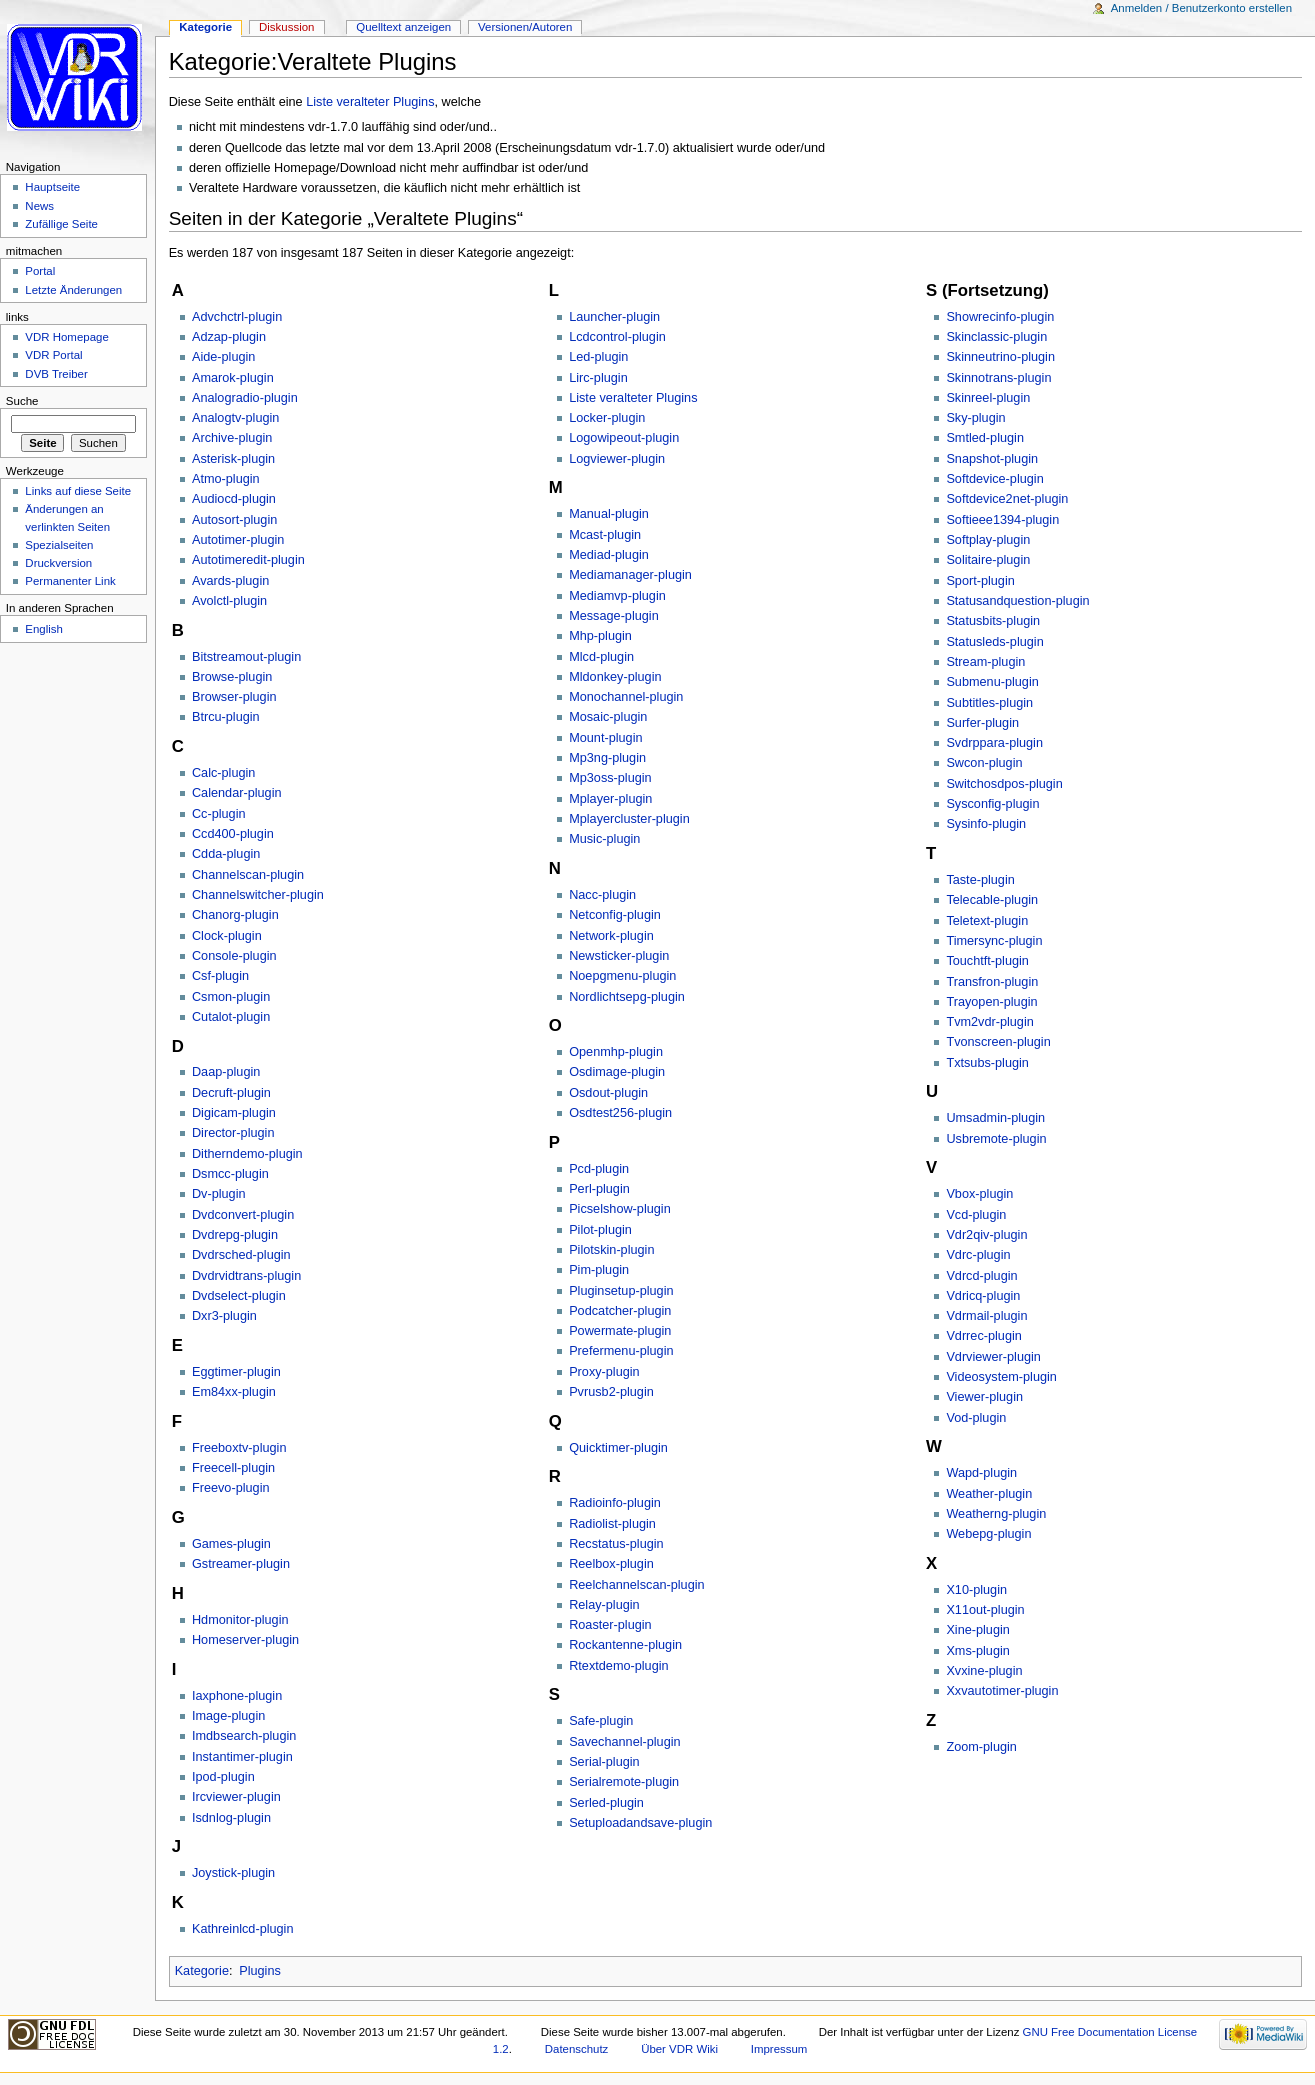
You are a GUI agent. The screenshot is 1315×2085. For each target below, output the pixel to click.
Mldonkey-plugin (615, 677)
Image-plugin (228, 1716)
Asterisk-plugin (233, 459)
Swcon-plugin (984, 763)
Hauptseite (52, 187)
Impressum (779, 2049)
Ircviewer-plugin (236, 1797)
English (44, 629)
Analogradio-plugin (245, 398)
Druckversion (58, 563)
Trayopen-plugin (991, 1002)
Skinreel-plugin (988, 398)
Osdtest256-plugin (620, 1113)
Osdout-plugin (608, 1093)
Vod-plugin (976, 1418)
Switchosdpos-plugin (1004, 784)
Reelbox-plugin (611, 1564)
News (39, 206)
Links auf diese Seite (78, 491)
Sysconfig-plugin (992, 804)
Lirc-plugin (598, 378)
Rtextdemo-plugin (618, 1666)
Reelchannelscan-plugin (636, 1585)
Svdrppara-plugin (994, 743)
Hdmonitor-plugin (240, 1620)
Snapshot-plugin (992, 459)
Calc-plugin (223, 773)
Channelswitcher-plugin (258, 895)
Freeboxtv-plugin (239, 1448)
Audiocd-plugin (234, 499)
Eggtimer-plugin (236, 1372)
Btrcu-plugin (226, 717)
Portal (40, 271)
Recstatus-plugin (616, 1544)
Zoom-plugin (981, 1747)
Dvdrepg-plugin (235, 1235)
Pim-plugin (599, 1270)
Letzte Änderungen (73, 290)
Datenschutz (577, 2049)
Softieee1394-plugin (1002, 520)
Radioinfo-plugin (615, 1503)
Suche (22, 401)
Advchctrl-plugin (237, 317)
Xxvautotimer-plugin (1002, 1691)
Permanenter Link (70, 581)
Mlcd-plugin (601, 657)
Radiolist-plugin (612, 1524)
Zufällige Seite (61, 224)
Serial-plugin (604, 1762)
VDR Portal (53, 355)
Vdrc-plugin (978, 1255)
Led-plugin (598, 357)
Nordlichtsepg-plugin (627, 997)
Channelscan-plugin (248, 875)
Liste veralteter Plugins (370, 102)
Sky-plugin (975, 418)
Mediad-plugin (609, 555)
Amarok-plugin (233, 378)
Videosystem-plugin (1001, 1377)
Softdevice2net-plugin (1007, 499)
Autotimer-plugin (238, 540)
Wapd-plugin (981, 1473)
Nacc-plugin (602, 895)
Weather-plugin (989, 1494)
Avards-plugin (230, 581)
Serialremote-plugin (624, 1782)
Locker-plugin (607, 418)
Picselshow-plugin (620, 1209)
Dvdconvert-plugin (243, 1215)
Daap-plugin (226, 1072)
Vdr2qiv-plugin (986, 1235)
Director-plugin (233, 1133)
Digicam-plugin (234, 1113)
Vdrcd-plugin (981, 1276)
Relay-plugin (604, 1605)
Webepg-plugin (988, 1534)
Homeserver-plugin (245, 1640)
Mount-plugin (605, 738)
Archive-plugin (232, 438)
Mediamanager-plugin (630, 575)
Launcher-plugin (614, 317)
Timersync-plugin (994, 941)
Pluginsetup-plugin (621, 1291)
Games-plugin (231, 1544)
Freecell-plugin (233, 1468)
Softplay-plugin (988, 540)
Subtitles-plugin (989, 703)
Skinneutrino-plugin (1000, 357)
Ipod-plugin (223, 1777)
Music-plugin (604, 839)
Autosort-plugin (234, 520)
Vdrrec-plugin (983, 1336)
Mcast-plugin (605, 535)
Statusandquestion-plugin (1017, 601)
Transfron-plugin (992, 982)
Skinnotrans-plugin (998, 378)
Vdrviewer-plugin (993, 1357)
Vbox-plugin (979, 1194)
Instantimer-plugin (242, 1757)
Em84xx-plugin (234, 1392)
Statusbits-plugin (993, 621)
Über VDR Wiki (679, 2049)
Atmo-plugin (226, 479)
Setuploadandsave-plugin (640, 1823)
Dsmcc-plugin (230, 1174)
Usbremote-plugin (996, 1139)
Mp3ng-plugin (607, 758)
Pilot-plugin (600, 1230)
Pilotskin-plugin (611, 1250)
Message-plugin (614, 616)
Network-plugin (611, 936)
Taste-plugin (980, 880)
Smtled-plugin (985, 438)
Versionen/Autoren (525, 27)
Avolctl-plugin (229, 601)
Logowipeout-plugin (624, 438)
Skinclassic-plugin (996, 337)
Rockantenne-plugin (625, 1645)
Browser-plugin (234, 697)
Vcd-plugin (976, 1215)
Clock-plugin (227, 936)
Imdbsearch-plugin (244, 1736)
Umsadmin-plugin (995, 1118)
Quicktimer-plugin (618, 1448)
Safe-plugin (601, 1721)
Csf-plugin (220, 976)
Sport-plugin (980, 581)
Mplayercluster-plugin (629, 819)
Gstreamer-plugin (241, 1564)
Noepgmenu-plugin (622, 976)
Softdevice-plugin (994, 479)
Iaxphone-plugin (237, 1696)
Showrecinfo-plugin (1000, 317)
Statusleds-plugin (994, 642)
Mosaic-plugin (608, 717)
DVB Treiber (56, 374)
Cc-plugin (219, 814)
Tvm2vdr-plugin (989, 1022)
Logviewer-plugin (617, 459)
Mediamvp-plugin (617, 596)
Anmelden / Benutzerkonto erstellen (1201, 8)
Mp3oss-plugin (610, 778)
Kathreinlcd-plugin (243, 1929)
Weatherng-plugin (996, 1514)
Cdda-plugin (226, 854)
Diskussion (286, 27)
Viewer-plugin (984, 1397)
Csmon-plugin (231, 997)
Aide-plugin (223, 357)
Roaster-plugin (610, 1625)
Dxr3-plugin (224, 1316)
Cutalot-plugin (231, 1017)
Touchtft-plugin (987, 961)
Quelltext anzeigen (403, 27)
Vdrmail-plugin (986, 1316)
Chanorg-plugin (235, 915)
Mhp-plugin (600, 636)
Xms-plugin (977, 1651)
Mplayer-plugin (610, 799)
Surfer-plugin (982, 723)
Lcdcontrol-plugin (617, 337)
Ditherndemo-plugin (247, 1154)
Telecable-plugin (992, 900)
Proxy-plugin (604, 1372)
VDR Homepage (66, 337)
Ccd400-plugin (233, 834)
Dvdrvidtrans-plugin (246, 1276)
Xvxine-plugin (984, 1671)
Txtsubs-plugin (987, 1063)
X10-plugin (976, 1590)
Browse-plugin (232, 677)
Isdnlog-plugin (231, 1818)
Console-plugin (234, 956)
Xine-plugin (977, 1630)
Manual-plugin (609, 514)
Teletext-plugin (987, 921)
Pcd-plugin (599, 1169)
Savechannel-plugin (624, 1742)
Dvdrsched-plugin (241, 1255)
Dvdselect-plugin (239, 1296)
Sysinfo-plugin (986, 824)
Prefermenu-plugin (621, 1351)
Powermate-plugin (620, 1331)
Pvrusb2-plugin (611, 1392)
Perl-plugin (599, 1189)
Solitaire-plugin (988, 560)
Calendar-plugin (237, 793)
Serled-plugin (606, 1803)
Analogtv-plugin (235, 418)
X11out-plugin (985, 1610)
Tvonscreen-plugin (998, 1042)
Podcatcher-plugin (620, 1311)
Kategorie (202, 1971)
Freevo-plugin (231, 1488)
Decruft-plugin (231, 1093)
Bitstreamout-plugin (246, 657)
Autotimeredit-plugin (248, 560)
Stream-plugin (985, 662)
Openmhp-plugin (616, 1052)
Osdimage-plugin (617, 1072)
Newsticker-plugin (619, 956)
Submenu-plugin (992, 682)
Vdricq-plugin (983, 1296)
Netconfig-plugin (615, 915)
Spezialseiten (59, 545)
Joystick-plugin (233, 1873)
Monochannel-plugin (626, 697)
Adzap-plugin (229, 337)
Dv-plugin (219, 1194)
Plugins (260, 1971)
